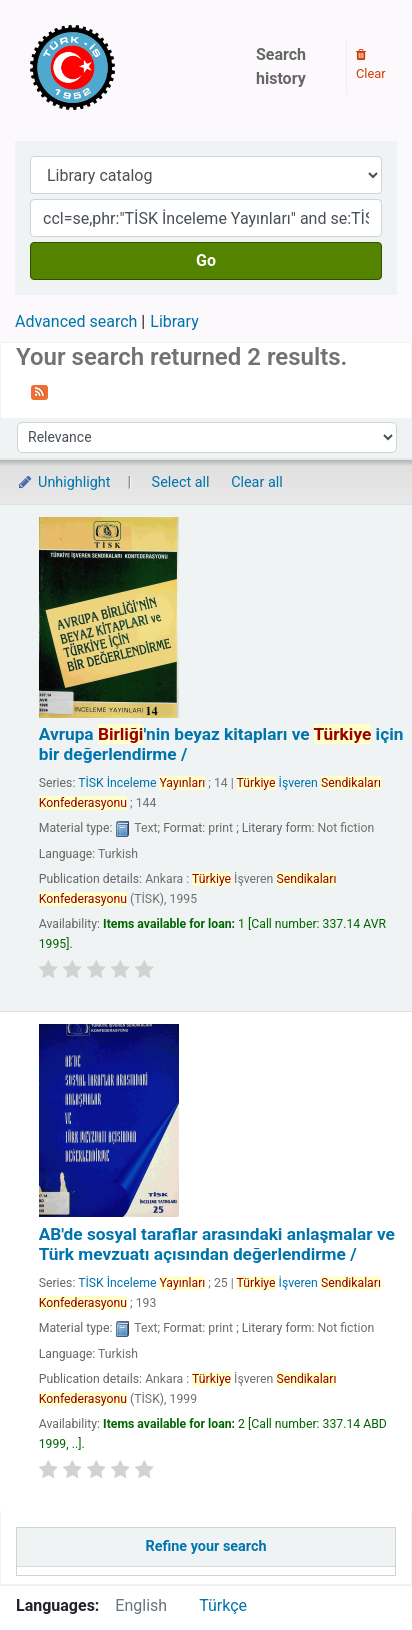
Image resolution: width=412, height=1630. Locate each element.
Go (206, 260)
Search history (281, 66)
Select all (181, 482)
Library (174, 321)
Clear (371, 65)
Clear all (257, 482)
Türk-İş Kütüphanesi (130, 67)
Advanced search (76, 321)
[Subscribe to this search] (39, 391)
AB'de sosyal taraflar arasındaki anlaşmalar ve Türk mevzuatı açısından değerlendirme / (217, 1244)
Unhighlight (63, 482)
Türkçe (223, 1605)
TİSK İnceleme (141, 783)
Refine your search (206, 1546)
